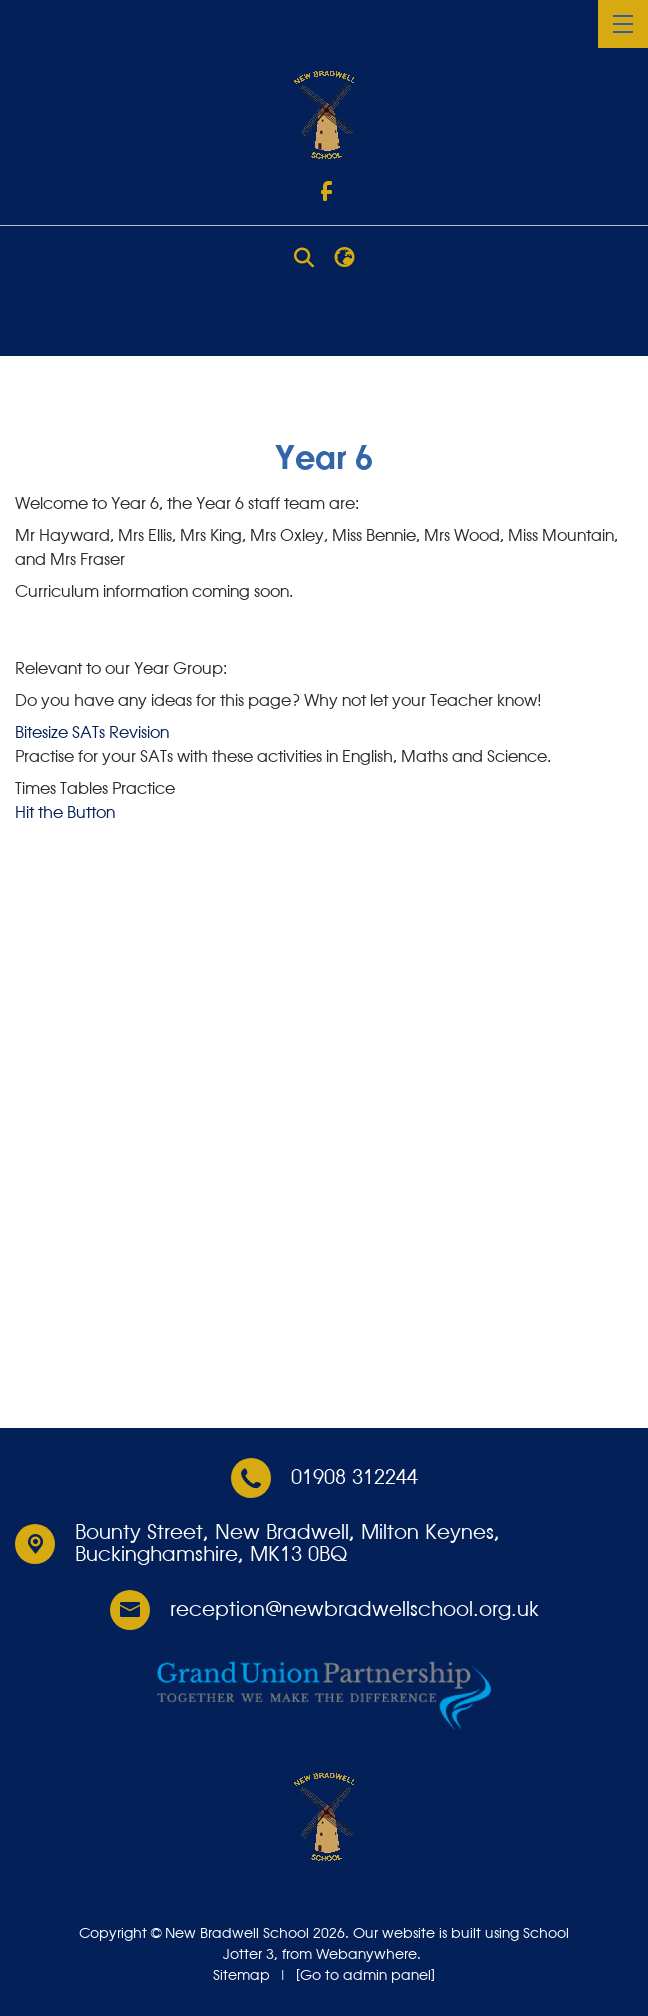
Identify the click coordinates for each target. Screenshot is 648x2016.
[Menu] (623, 24)
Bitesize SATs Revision (92, 733)
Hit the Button (65, 813)
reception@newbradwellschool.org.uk (354, 1610)
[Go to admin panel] (365, 1975)
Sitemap (241, 1975)
